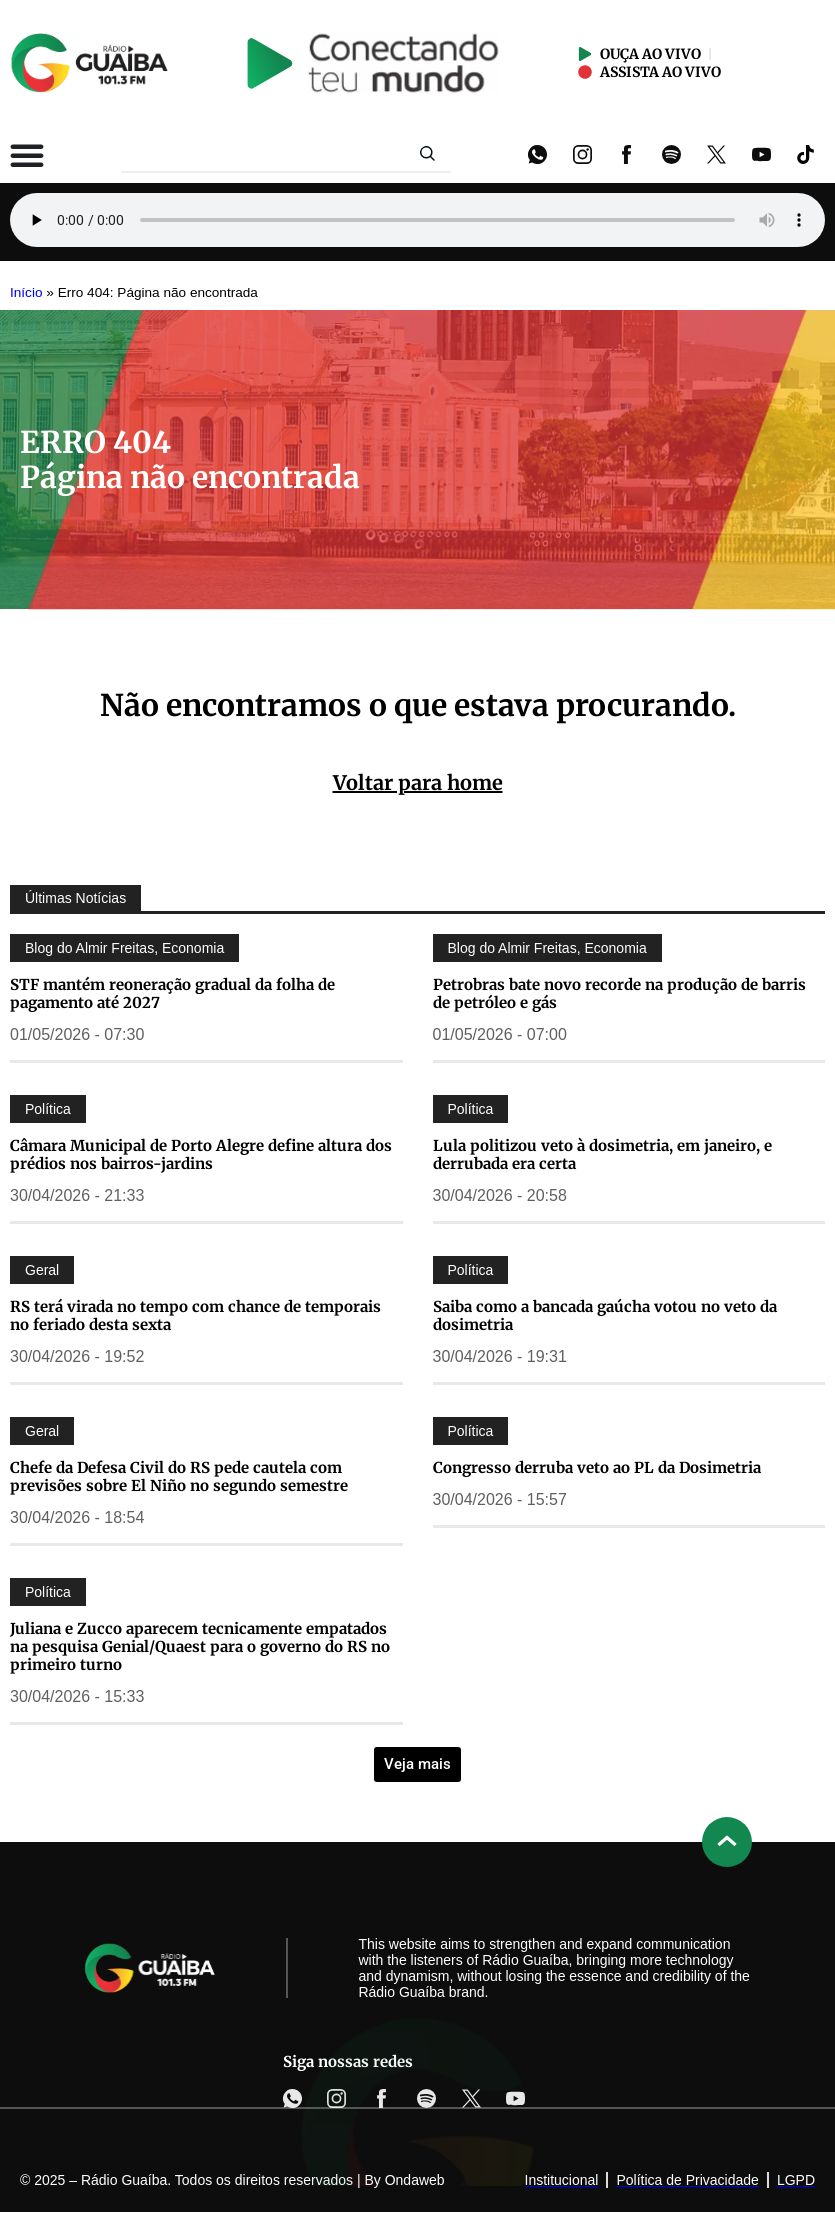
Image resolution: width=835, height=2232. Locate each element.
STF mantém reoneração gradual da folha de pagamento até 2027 (172, 993)
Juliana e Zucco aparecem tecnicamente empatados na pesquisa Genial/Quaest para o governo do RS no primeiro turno (200, 1646)
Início (26, 292)
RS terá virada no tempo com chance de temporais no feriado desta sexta (195, 1315)
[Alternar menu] (27, 155)
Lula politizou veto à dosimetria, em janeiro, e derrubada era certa (602, 1154)
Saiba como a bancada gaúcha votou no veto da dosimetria (605, 1315)
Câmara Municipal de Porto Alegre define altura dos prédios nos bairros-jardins (201, 1154)
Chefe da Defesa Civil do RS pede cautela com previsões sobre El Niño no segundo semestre (179, 1476)
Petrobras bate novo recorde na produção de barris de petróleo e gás (619, 993)
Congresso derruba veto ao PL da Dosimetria (597, 1467)
